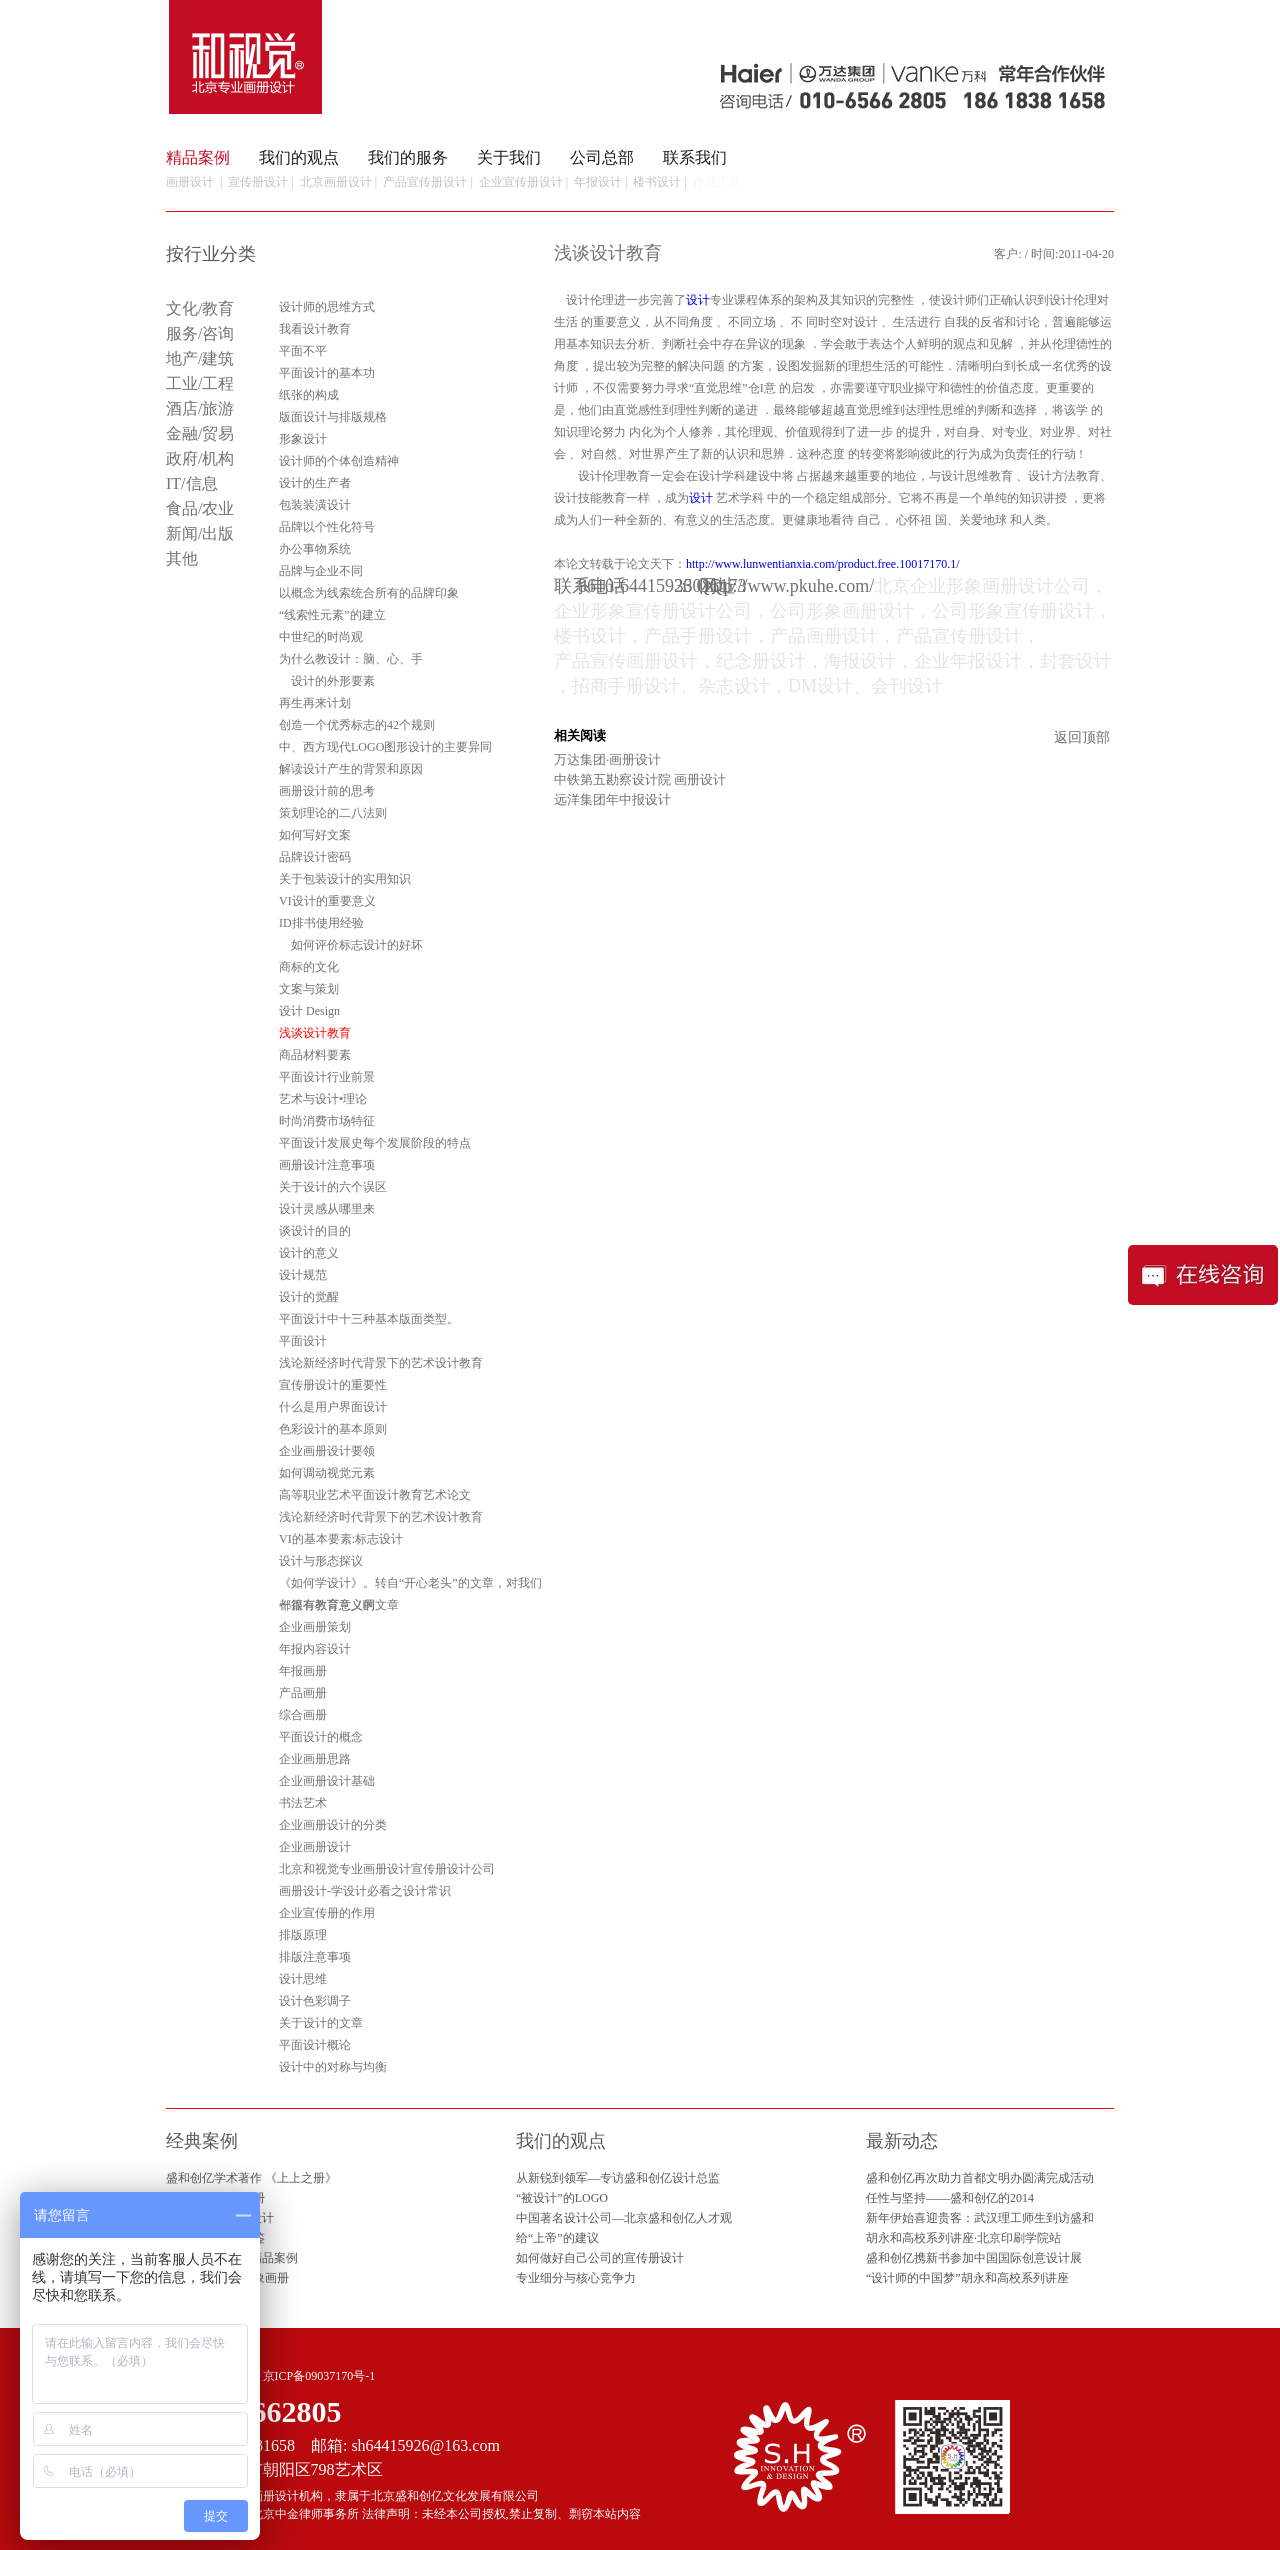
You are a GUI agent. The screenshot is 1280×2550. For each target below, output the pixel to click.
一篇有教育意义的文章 (339, 1605)
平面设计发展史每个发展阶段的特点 (375, 1143)
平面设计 (303, 1341)
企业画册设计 (315, 1847)
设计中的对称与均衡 (333, 2067)
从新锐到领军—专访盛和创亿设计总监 (618, 2178)
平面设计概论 (315, 2045)
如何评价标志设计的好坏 (351, 945)
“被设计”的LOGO (562, 2198)
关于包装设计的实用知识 (345, 879)
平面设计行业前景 (327, 1077)
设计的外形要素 (327, 681)
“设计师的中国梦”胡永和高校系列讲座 (967, 2278)
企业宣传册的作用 (327, 1913)
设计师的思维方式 (327, 307)
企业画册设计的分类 (333, 1825)
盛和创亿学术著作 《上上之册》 (251, 2178)
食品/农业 (200, 508)
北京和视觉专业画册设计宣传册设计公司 (387, 1869)
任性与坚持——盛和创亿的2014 (950, 2198)
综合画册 (303, 1715)
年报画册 (303, 1671)
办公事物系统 (315, 549)
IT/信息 (192, 483)
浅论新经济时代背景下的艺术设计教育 (381, 1363)
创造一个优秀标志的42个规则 (357, 725)
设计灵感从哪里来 (327, 1209)
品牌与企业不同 (321, 571)
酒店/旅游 (200, 408)
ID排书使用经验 (321, 923)
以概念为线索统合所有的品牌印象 (369, 593)
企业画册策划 (315, 1627)
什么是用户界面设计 (333, 1407)
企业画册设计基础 (327, 1781)
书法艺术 (303, 1803)
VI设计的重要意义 (327, 901)
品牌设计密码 (315, 857)
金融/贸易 (200, 433)
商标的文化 (309, 967)
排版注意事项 (315, 1957)
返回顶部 (1082, 737)
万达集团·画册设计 (607, 759)
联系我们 (695, 157)
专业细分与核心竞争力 (576, 2278)
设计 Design (309, 1011)
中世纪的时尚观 (321, 637)
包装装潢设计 (315, 505)
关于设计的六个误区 (333, 1187)
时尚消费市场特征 (327, 1121)
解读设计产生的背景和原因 (351, 769)
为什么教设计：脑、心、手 (351, 659)
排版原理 (303, 1935)
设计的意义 (309, 1253)
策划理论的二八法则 (333, 813)
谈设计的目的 (315, 1231)
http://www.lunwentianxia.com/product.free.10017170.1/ (823, 564)
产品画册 (303, 1693)
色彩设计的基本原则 (333, 1429)
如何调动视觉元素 (327, 1473)
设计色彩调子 (315, 2001)
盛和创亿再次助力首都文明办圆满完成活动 (980, 2178)
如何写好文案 (315, 835)
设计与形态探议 (321, 1561)
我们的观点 (299, 157)
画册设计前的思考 (327, 791)
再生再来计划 (315, 703)
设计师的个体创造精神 (339, 461)
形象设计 (303, 439)
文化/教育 (200, 308)
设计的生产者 (315, 483)
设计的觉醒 (309, 1297)
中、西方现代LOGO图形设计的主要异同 (385, 747)
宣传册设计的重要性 (333, 1385)
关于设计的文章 (321, 2023)
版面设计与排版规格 (333, 417)
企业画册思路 (315, 1759)
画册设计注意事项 (327, 1165)
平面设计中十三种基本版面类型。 (369, 1319)
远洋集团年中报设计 (612, 799)
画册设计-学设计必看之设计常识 (365, 1891)
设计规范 (303, 1275)
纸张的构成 (309, 395)
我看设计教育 (315, 329)
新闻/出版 (200, 533)
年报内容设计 (315, 1649)
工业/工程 (200, 383)
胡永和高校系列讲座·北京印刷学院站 (963, 2238)
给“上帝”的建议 (557, 2238)
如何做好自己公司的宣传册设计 (600, 2258)
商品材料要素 (315, 1055)
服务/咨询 (200, 333)
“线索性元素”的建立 (332, 615)
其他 (182, 558)
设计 (698, 300)
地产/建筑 (200, 358)
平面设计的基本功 (327, 373)
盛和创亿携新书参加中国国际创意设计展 (974, 2258)
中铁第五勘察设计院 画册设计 (640, 779)
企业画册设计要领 (327, 1451)
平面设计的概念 (321, 1737)
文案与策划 (309, 989)
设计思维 (303, 1979)
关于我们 (509, 157)
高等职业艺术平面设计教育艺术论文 (375, 1495)
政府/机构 (200, 458)
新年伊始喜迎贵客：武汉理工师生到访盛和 (980, 2218)
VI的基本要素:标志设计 (341, 1539)
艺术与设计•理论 (323, 1099)
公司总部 (602, 157)
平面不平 (303, 351)
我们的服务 (408, 157)
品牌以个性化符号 (327, 527)
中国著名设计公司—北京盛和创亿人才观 (624, 2218)
